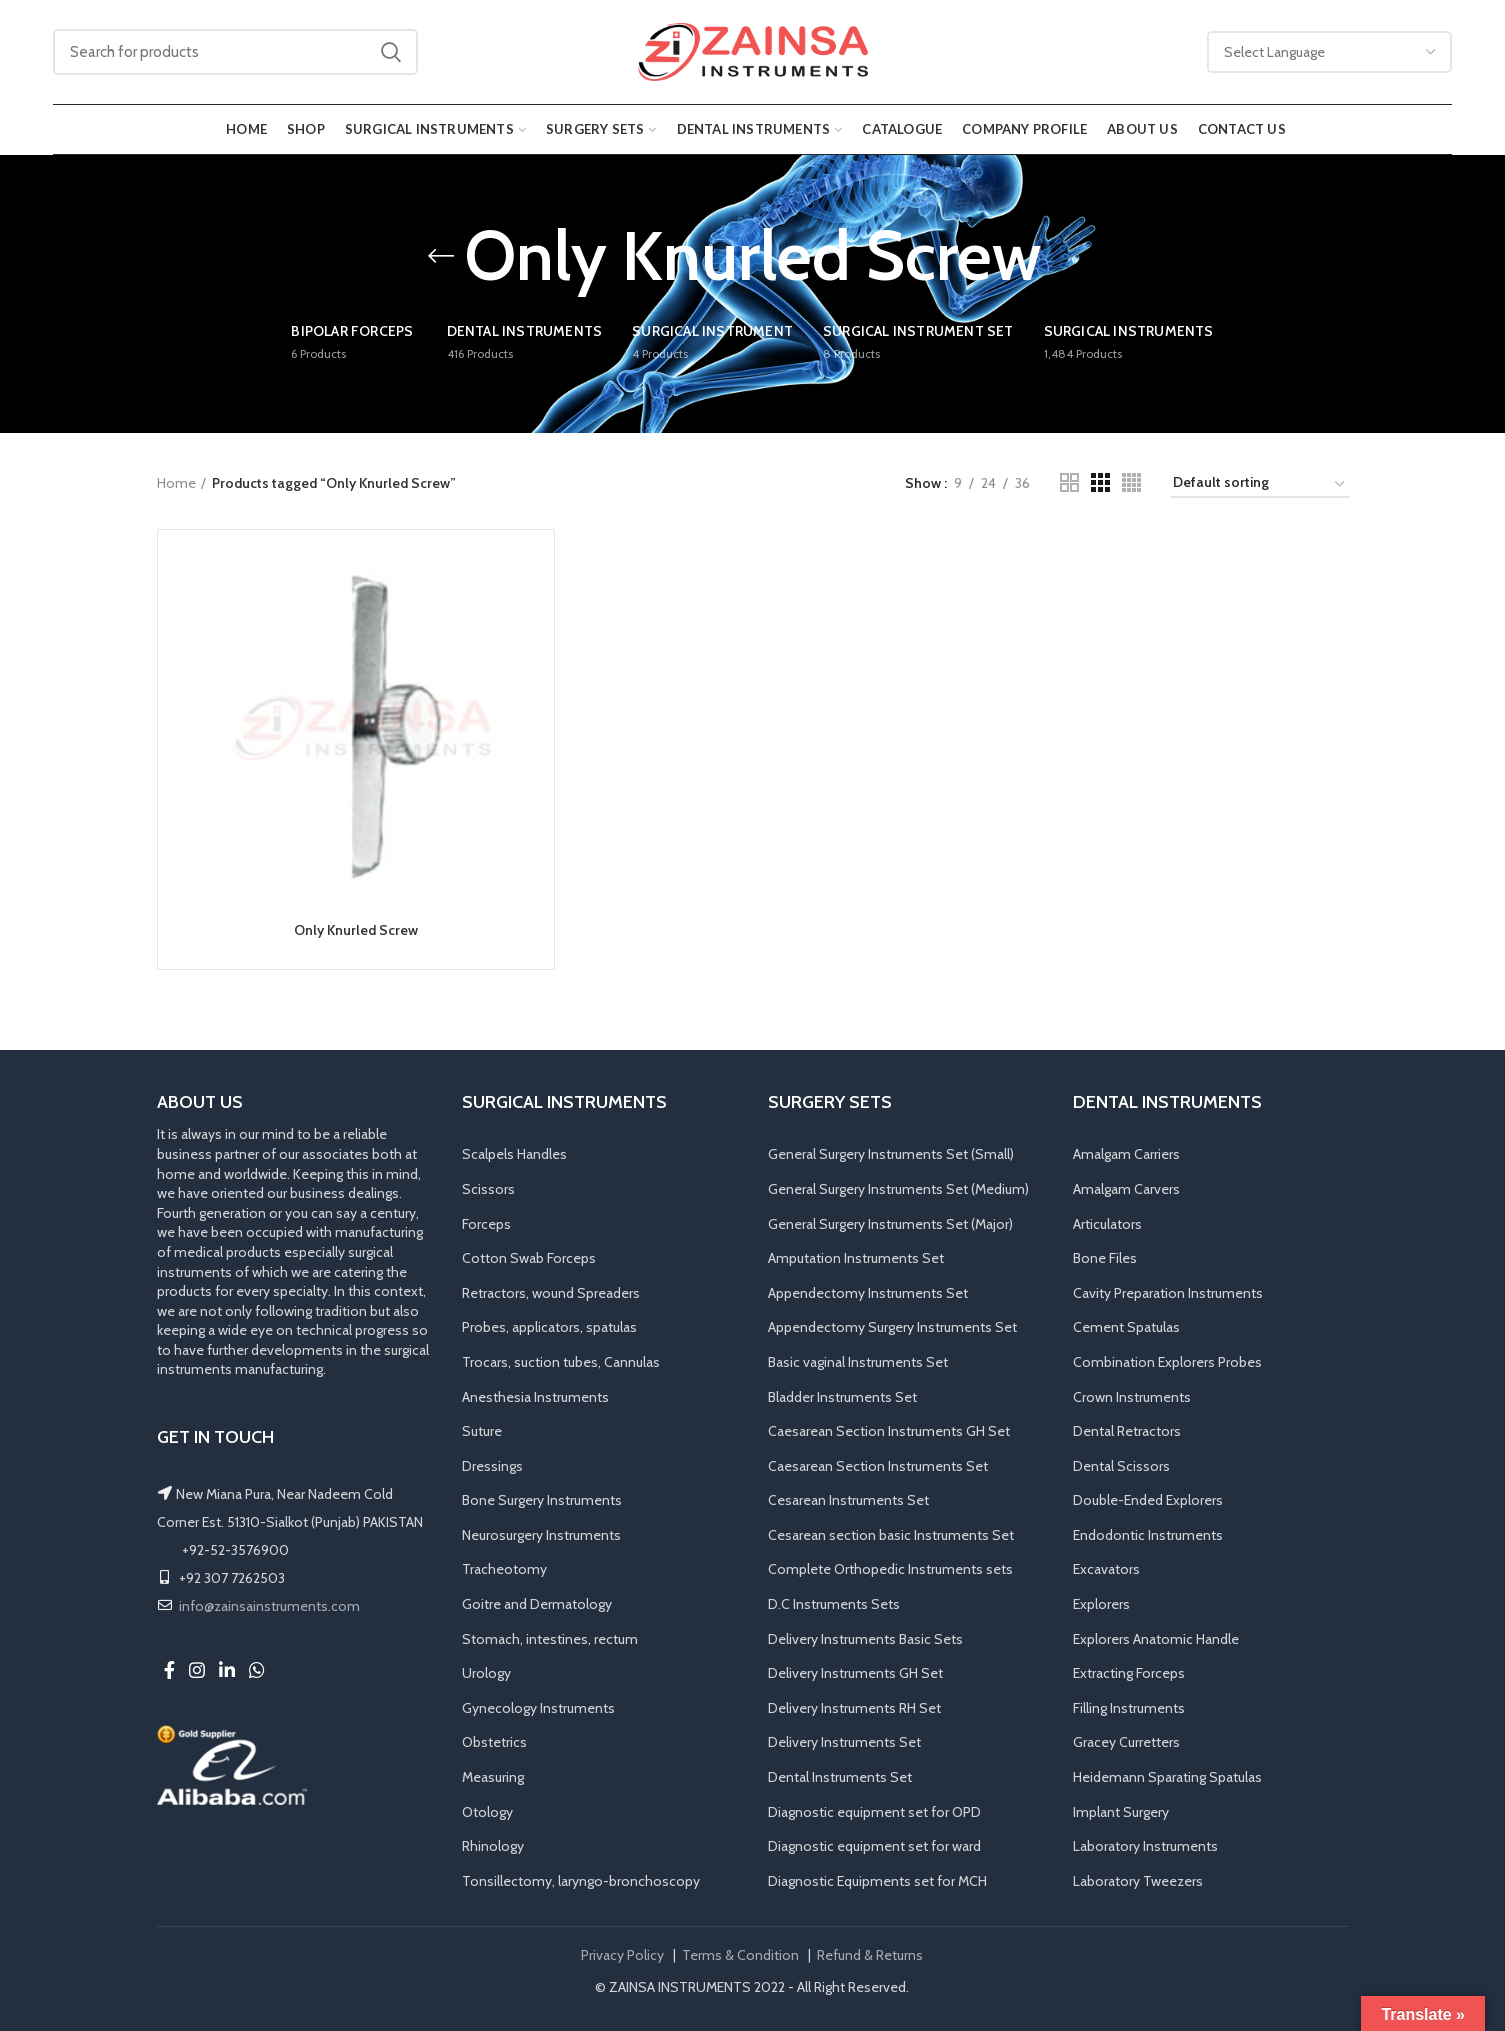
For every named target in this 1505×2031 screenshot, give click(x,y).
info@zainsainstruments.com (269, 1606)
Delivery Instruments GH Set (855, 1673)
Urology (486, 1673)
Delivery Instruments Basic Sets (865, 1639)
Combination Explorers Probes (1167, 1362)
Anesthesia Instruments (535, 1397)
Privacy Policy (622, 1955)
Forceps (486, 1224)
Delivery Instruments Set (844, 1742)
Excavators (1106, 1569)
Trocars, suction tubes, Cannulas (561, 1362)
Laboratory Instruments (1145, 1846)
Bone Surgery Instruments (542, 1500)
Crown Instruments (1132, 1397)
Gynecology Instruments (538, 1708)
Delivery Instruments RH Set (854, 1708)
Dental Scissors (1121, 1466)
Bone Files (1105, 1258)
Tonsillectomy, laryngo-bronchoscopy (581, 1881)
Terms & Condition (740, 1955)
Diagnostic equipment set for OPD (874, 1812)
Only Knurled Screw (356, 930)
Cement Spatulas (1126, 1327)
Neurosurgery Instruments (541, 1535)
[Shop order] (1260, 485)
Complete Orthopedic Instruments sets (890, 1569)
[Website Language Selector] (1330, 52)
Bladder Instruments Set (842, 1397)
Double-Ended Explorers (1148, 1500)
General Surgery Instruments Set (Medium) (898, 1189)
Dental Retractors (1127, 1431)
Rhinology (493, 1846)
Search (391, 52)
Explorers (1101, 1604)
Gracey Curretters (1126, 1742)
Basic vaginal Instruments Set (858, 1362)
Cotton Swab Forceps (529, 1258)
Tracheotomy (504, 1569)
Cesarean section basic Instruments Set (891, 1535)
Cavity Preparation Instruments (1168, 1293)
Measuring (493, 1777)
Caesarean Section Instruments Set (878, 1466)
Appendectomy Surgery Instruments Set (892, 1327)
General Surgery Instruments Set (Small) (891, 1154)
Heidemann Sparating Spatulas (1167, 1777)
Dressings (492, 1466)
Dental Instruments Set (840, 1777)
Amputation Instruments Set (856, 1258)
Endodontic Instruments (1148, 1535)
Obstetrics (494, 1742)
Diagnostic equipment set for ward (874, 1846)
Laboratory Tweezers (1138, 1881)
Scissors (488, 1189)
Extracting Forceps (1129, 1673)
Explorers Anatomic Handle (1156, 1639)
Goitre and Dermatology (537, 1604)
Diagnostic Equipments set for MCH (877, 1881)
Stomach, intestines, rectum (550, 1639)
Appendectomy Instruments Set (868, 1293)
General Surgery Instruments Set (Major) (890, 1224)
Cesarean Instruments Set (848, 1500)
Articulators (1107, 1224)
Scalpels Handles (514, 1154)
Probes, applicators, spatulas (549, 1327)
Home (176, 483)
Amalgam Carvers (1126, 1189)
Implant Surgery (1121, 1812)
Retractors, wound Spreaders (551, 1293)
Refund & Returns (870, 1955)
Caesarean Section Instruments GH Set (889, 1431)
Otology (487, 1812)
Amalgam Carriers (1126, 1154)
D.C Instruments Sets (834, 1604)
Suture (482, 1431)
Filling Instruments (1129, 1708)
